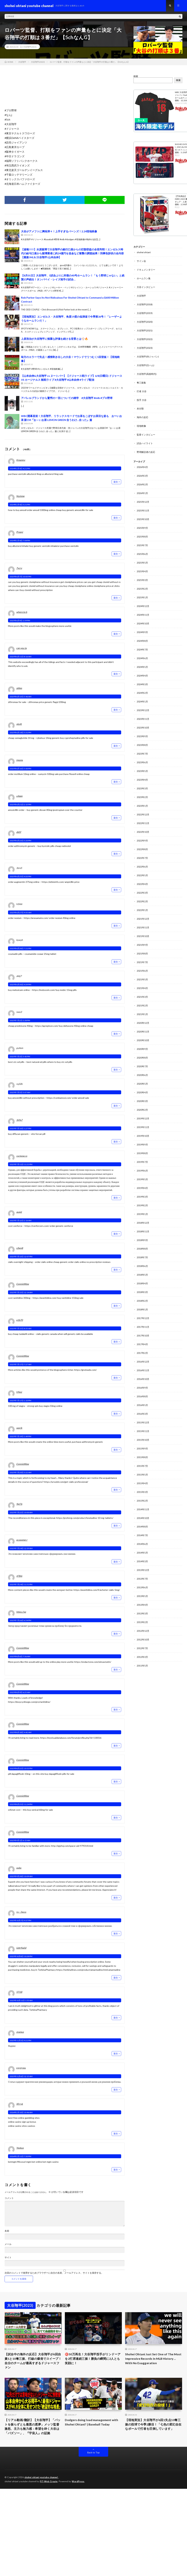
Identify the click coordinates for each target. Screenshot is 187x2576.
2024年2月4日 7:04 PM (20, 540)
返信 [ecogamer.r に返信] (115, 1561)
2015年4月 (142, 1460)
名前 (7, 2231)
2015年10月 (143, 1418)
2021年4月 (142, 974)
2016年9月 (142, 1367)
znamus (20, 2031)
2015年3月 (142, 1469)
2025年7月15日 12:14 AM (21, 1292)
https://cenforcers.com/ (37, 1225)
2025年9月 (142, 523)
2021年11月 (143, 915)
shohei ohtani (144, 252)
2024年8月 (142, 633)
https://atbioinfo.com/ (53, 881)
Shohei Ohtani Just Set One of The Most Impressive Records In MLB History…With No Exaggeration (153, 2358)
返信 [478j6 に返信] (115, 1597)
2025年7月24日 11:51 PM (21, 1584)
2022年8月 (142, 838)
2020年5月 (142, 1068)
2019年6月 (142, 1153)
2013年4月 (142, 1580)
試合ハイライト (145, 439)
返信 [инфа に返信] (115, 1897)
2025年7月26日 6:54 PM (20, 1620)
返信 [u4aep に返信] (115, 817)
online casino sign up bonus (22, 2121)
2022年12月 (143, 804)
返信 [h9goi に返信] (115, 1413)
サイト (8, 2257)
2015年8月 (142, 1435)
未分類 (140, 405)
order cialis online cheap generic (51, 1262)
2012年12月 (143, 1605)
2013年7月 (142, 1554)
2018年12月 (143, 1205)
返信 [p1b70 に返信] (115, 1341)
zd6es (19, 688)
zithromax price (36, 702)
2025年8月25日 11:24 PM (21, 1804)
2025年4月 (142, 565)
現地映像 (141, 422)
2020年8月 (142, 1043)
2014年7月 (142, 1512)
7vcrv (19, 568)
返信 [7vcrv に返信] (115, 597)
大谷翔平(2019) (145, 312)
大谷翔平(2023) (29, 47)
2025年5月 (142, 557)
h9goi (19, 1392)
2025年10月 (143, 514)
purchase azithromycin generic (87, 1441)
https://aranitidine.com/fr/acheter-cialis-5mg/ (97, 1589)
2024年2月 (142, 685)
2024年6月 (142, 650)
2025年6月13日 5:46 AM (20, 696)
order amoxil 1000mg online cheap (44, 510)
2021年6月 (142, 957)
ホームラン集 (144, 277)
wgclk (19, 1427)
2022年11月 (143, 812)
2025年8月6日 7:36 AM (20, 1656)
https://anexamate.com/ (36, 918)
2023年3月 (142, 778)
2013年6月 (142, 1563)
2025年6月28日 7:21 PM (20, 948)
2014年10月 (143, 1495)
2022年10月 (143, 821)
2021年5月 (142, 966)
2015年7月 (142, 1443)
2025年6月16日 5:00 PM (20, 768)
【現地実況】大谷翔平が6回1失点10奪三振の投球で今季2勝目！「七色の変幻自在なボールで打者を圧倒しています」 (153, 2424)
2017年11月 (143, 1307)
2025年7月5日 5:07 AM (20, 1092)
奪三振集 (141, 380)
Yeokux (20, 2147)
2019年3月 (142, 1179)
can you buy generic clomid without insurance (31, 586)
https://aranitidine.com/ (45, 1297)
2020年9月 (142, 1034)
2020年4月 (142, 1077)
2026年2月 (142, 480)
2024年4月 (142, 668)
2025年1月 (142, 591)
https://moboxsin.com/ (43, 990)
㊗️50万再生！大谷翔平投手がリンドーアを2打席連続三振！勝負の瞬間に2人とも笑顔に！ (93, 2358)
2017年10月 (143, 1315)
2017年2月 (142, 1333)
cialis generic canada (46, 1334)
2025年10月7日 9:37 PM (20, 1920)
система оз (21, 1155)
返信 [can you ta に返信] (115, 673)
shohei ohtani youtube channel (42, 2477)
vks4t (19, 724)
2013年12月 (143, 1546)
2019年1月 (142, 1196)
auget (19, 1212)
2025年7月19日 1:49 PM (20, 1436)
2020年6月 (142, 1060)
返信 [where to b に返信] (115, 633)
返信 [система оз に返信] (115, 1197)
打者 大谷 (141, 388)
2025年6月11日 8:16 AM (20, 656)
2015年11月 (143, 1409)
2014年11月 (143, 1486)
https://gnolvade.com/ (85, 1369)
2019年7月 (142, 1145)
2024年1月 (142, 693)
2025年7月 (142, 540)
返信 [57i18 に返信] (115, 2017)
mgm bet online (34, 2161)
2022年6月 (142, 855)
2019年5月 (142, 1162)
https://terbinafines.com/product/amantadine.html (82, 1969)
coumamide (30, 953)
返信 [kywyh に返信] (115, 961)
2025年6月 (142, 548)
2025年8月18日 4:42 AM (20, 1732)
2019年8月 (142, 1136)
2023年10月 (143, 719)
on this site (38, 1773)
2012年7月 (142, 1622)
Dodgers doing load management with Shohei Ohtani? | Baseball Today (92, 2422)
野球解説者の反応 (146, 448)
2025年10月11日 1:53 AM (21, 2000)
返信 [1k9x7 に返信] (115, 1141)
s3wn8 (19, 1248)
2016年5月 (142, 1384)
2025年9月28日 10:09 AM (21, 1876)
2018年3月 (142, 1273)
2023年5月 (142, 761)
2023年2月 (142, 787)
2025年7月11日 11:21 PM (21, 1164)
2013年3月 (142, 1588)
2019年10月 (143, 1119)
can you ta (21, 648)
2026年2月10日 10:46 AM (21, 2112)
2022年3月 (142, 881)
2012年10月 (143, 1614)
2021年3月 (142, 983)
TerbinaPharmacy (38, 2009)
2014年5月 (142, 1529)
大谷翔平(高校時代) (146, 371)
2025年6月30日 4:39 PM (20, 984)
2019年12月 (143, 1102)
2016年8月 (142, 1375)
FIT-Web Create (49, 2481)
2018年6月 (142, 1247)
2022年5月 (142, 864)
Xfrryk (19, 2103)
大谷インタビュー (146, 286)
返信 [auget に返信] (115, 1233)
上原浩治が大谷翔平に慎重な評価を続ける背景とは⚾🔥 (54, 338)
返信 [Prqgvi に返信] (115, 553)
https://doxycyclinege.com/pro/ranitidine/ (29, 1701)
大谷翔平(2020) (145, 320)
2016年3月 (142, 1392)
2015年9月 (142, 1426)
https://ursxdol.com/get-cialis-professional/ (66, 1481)
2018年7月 (142, 1239)
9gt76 (19, 1504)
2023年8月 (142, 736)
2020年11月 (143, 1017)
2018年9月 (142, 1222)
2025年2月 (142, 582)
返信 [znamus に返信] (115, 2053)
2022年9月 (142, 829)
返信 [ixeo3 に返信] (115, 1033)
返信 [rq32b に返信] (115, 1105)
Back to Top (93, 2452)
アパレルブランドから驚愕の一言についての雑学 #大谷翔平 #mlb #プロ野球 (66, 397)
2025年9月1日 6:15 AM (20, 1840)
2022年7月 (142, 847)
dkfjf (18, 832)
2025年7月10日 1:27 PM (20, 1128)
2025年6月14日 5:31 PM (20, 732)
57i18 (19, 1991)
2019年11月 (143, 1111)
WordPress (78, 2481)
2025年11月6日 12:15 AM (21, 2076)
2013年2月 (142, 1597)
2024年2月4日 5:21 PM (20, 504)
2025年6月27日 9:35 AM (20, 912)
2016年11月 (143, 1350)
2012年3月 (142, 1631)
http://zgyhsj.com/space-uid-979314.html (72, 1845)
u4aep (19, 796)
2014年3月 (142, 1537)
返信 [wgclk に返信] (115, 1449)
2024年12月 (143, 599)
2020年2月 (142, 1094)
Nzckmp (20, 496)
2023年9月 (142, 727)
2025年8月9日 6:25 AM (20, 1692)
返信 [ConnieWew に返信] (115, 1305)
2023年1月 (142, 795)
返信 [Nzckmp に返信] (115, 517)
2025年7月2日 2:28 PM (20, 1020)
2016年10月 (143, 1358)
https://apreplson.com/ (46, 1025)
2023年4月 (142, 770)
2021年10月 (143, 923)
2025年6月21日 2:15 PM (20, 804)
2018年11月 (143, 1213)
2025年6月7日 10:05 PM (20, 576)
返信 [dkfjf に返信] (115, 853)
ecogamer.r (21, 1539)
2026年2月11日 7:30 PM (20, 2156)
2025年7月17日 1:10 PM (20, 1400)
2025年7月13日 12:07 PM (21, 1256)
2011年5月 (142, 1639)
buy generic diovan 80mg (39, 809)
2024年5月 (142, 659)
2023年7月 (142, 744)
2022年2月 (142, 889)
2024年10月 (143, 616)
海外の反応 (142, 414)
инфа (18, 1867)
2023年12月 (143, 702)
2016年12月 (143, 1341)
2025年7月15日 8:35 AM (20, 1328)
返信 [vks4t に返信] (115, 745)
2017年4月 (142, 1324)
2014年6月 (142, 1520)
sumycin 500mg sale (48, 774)
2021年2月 (142, 991)
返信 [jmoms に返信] (115, 781)
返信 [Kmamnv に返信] (115, 481)
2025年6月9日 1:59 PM (20, 620)
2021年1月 (142, 1000)
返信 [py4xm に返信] (115, 1069)
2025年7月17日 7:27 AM (20, 1364)
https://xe (21, 1611)
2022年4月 (142, 872)
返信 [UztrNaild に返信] (115, 1977)
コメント (9, 2198)
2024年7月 (142, 642)
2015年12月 (143, 1401)
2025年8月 (142, 531)
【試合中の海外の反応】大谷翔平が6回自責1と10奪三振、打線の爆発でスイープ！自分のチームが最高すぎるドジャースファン (33, 2360)
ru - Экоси (21, 1911)
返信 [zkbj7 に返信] (115, 997)
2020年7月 (142, 1051)
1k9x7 (19, 1120)
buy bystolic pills (46, 846)
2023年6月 (142, 753)
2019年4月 (142, 1171)
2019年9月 (142, 1128)
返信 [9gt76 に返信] (115, 1525)
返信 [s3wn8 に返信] (115, 1269)
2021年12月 (143, 906)
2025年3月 (142, 574)
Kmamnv (20, 460)
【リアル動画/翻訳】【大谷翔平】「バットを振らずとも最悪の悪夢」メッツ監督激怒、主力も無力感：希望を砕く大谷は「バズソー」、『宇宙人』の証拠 (33, 2426)
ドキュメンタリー (146, 269)
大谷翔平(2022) (145, 337)
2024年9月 (142, 625)
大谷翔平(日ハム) (145, 363)
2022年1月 (142, 898)
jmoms (19, 760)
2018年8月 (142, 1230)
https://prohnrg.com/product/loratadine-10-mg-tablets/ (84, 1517)
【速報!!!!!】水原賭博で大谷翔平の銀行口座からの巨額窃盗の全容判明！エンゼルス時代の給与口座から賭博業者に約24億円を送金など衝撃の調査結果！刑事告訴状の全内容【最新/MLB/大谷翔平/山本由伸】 (72, 253)
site (33, 1133)
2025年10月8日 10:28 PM (21, 1956)
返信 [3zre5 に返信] (115, 889)
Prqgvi (19, 532)
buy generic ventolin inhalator (44, 546)
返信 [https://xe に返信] (115, 1633)
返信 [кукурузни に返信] (115, 2089)
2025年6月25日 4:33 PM (20, 876)
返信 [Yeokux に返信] (115, 2169)
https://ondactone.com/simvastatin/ (92, 1661)
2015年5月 (142, 1452)
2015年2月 (142, 1477)
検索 (135, 76)
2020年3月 (142, 1085)
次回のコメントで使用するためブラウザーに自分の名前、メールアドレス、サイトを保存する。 (54, 2273)
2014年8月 (142, 1503)
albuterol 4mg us (35, 474)
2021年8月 (142, 940)
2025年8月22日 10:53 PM (21, 1768)
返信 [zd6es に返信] (115, 709)
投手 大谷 (141, 397)
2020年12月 (143, 1009)
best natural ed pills (37, 1062)
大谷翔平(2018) (145, 303)
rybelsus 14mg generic (48, 738)
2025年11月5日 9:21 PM (20, 2040)
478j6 (19, 1576)
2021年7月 (142, 949)
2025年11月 (143, 506)
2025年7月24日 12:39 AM (21, 1548)
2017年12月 (143, 1298)
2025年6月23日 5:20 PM (20, 840)
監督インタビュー (146, 431)
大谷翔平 (141, 294)
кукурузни (21, 2067)
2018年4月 (142, 1264)
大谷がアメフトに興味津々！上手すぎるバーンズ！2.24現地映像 (59, 231)
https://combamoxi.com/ (59, 1097)
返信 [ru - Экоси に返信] (115, 1933)
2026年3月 (142, 471)
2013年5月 (142, 1571)
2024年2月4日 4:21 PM (20, 468)
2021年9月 (142, 932)
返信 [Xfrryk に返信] (115, 2133)
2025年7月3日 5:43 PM (20, 1056)
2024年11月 (143, 608)
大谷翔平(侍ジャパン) (148, 354)
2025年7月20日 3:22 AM (20, 1472)
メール (8, 2244)
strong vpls (33, 1405)
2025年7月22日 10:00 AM (21, 1512)
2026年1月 (142, 488)
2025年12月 (143, 497)
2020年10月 (143, 1026)
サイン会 (141, 260)
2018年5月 (142, 1256)
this (25, 1809)
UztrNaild (21, 1947)
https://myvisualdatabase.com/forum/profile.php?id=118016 (70, 1737)
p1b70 (19, 1320)
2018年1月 (142, 1290)
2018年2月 (142, 1281)
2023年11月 (143, 710)
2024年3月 (142, 676)
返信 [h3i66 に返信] (115, 925)
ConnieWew (22, 1284)
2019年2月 (142, 1188)
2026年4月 (142, 463)
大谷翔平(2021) (145, 329)
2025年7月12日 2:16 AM (20, 1220)
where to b (21, 612)
